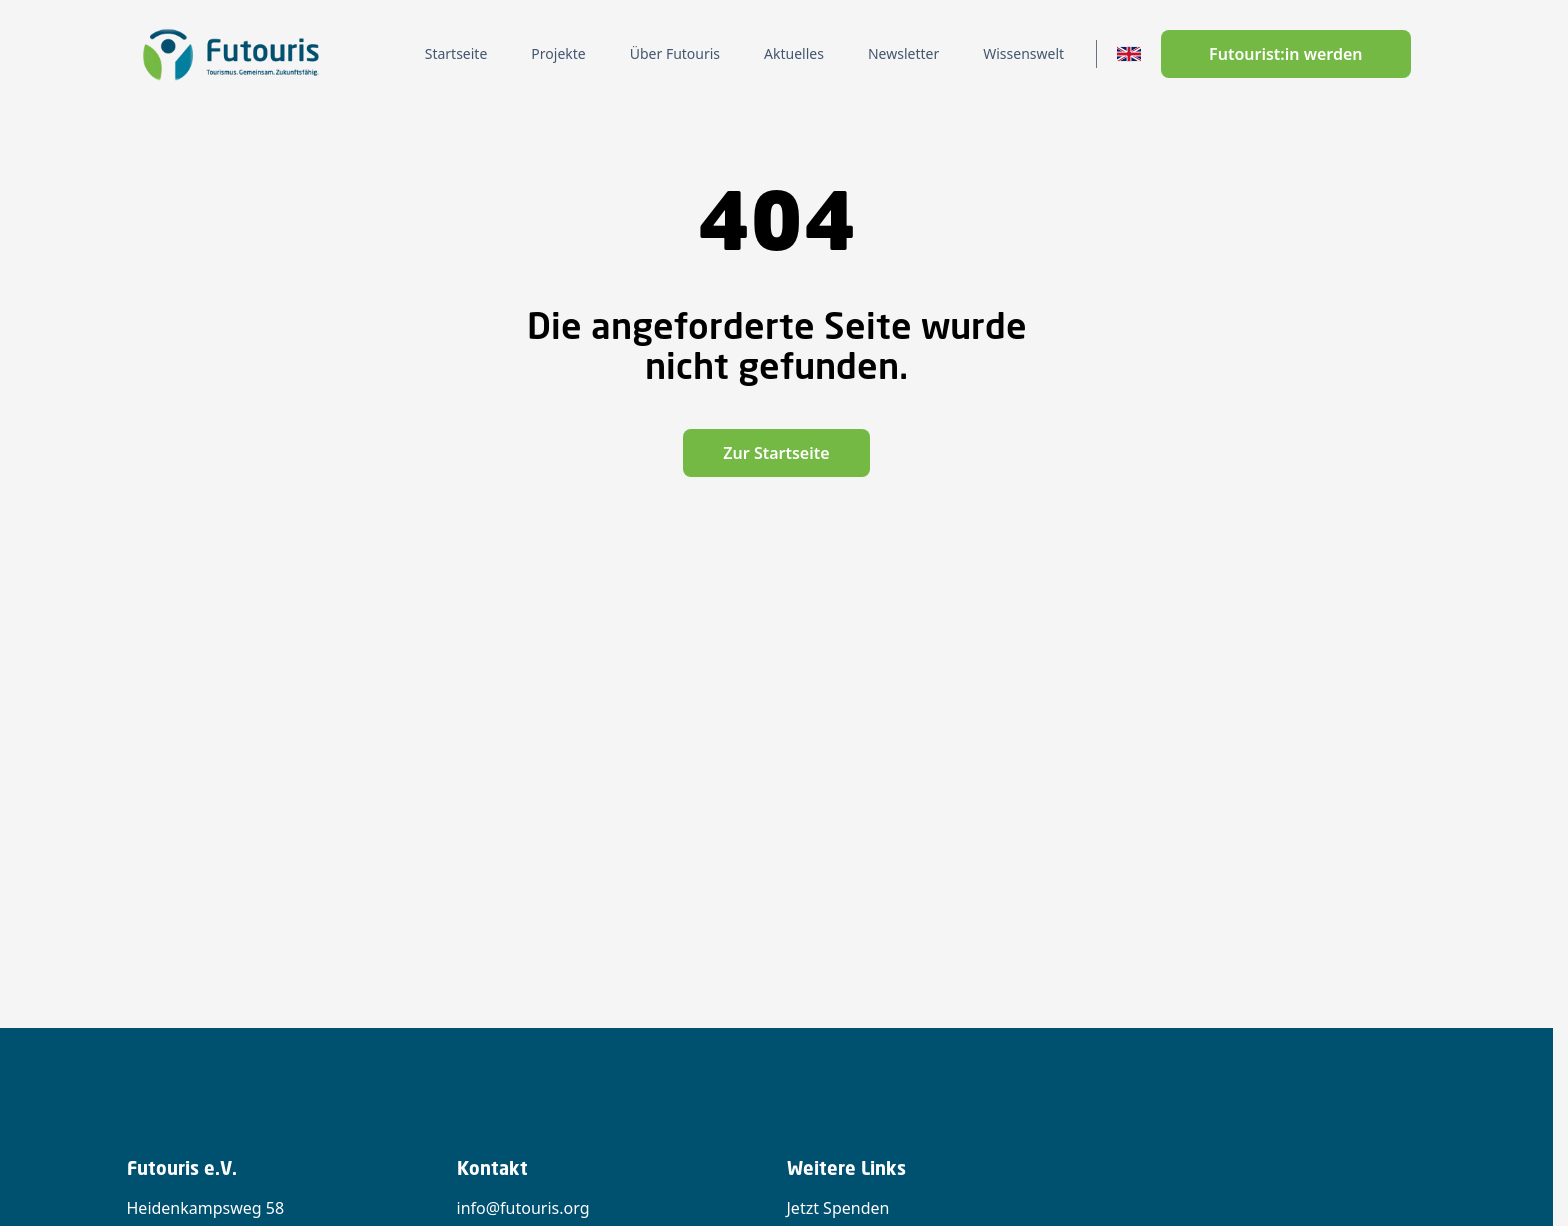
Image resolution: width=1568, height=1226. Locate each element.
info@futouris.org (523, 1208)
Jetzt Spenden (838, 1208)
